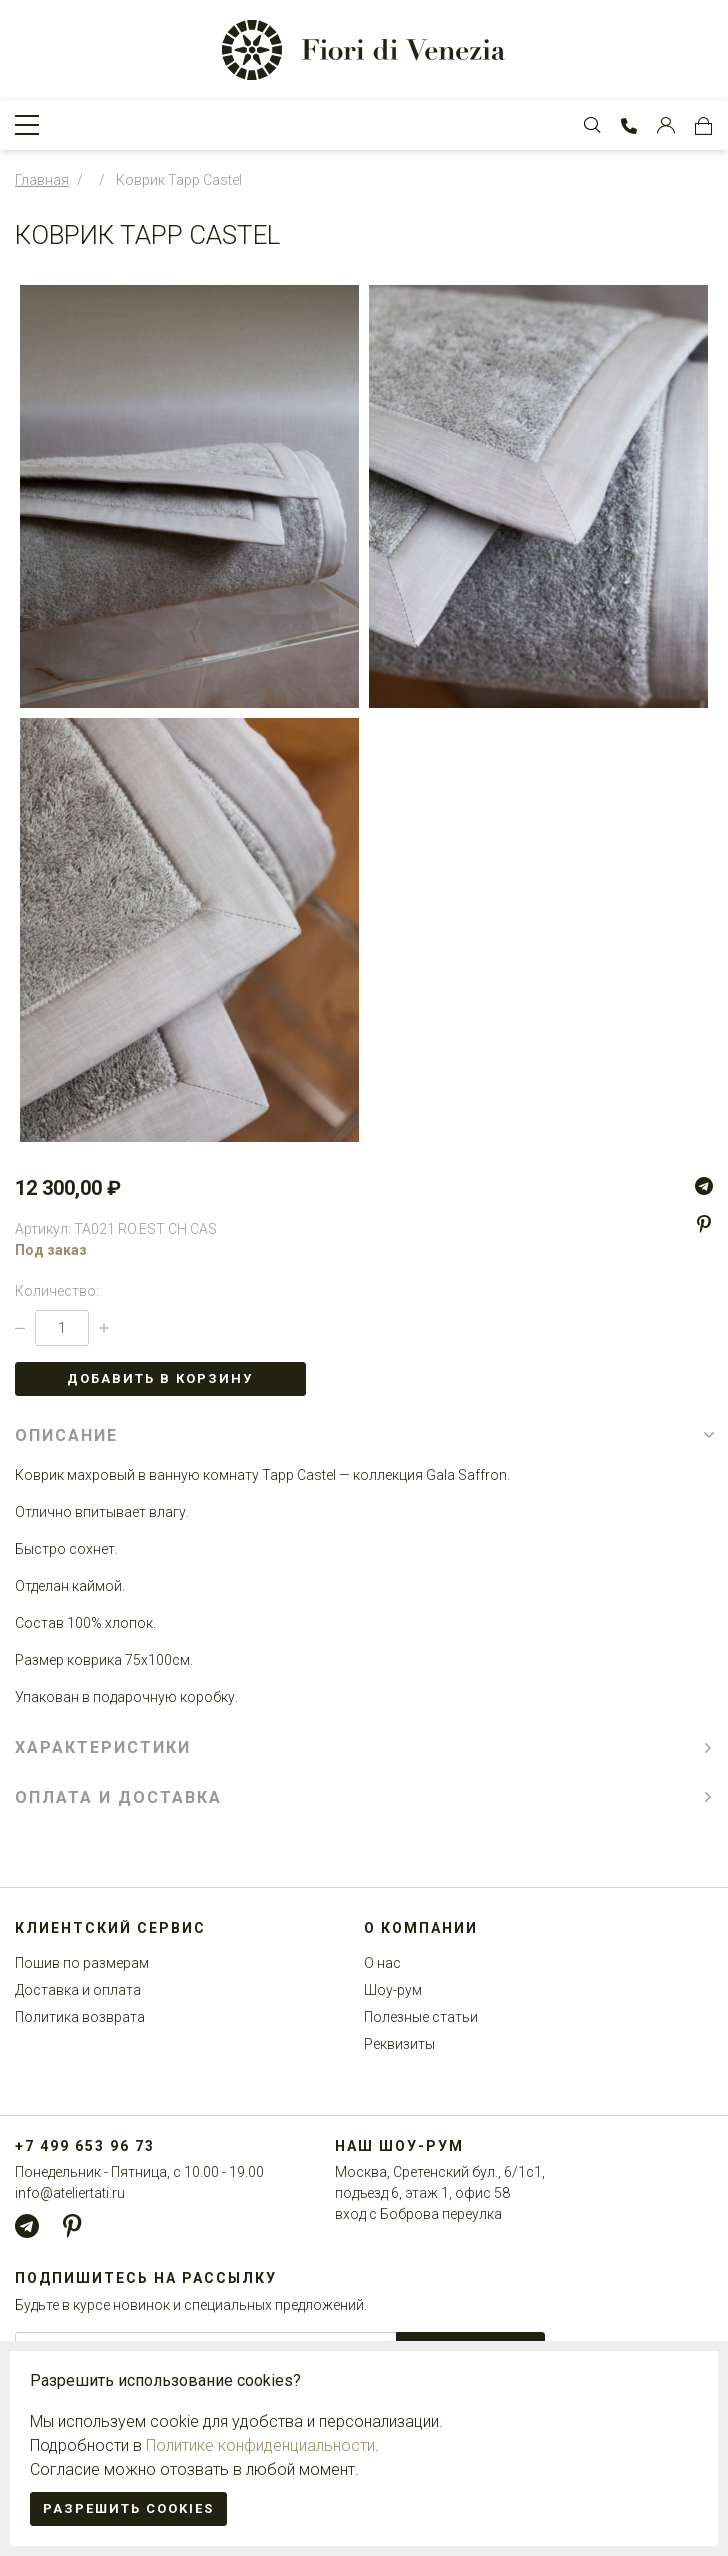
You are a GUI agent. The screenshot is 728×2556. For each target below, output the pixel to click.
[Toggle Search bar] (592, 125)
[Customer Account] (666, 125)
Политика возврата (80, 2017)
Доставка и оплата (78, 1990)
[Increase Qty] (104, 1328)
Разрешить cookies (128, 2508)
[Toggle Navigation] (27, 125)
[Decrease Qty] (20, 1328)
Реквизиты (399, 2044)
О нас (382, 1963)
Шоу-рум (393, 1990)
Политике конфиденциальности (260, 2445)
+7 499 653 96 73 (85, 2146)
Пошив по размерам (82, 1963)
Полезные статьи (421, 2017)
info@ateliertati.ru (70, 2193)
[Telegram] (704, 1186)
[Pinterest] (704, 1224)
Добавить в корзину (160, 1378)
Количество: (57, 1291)
